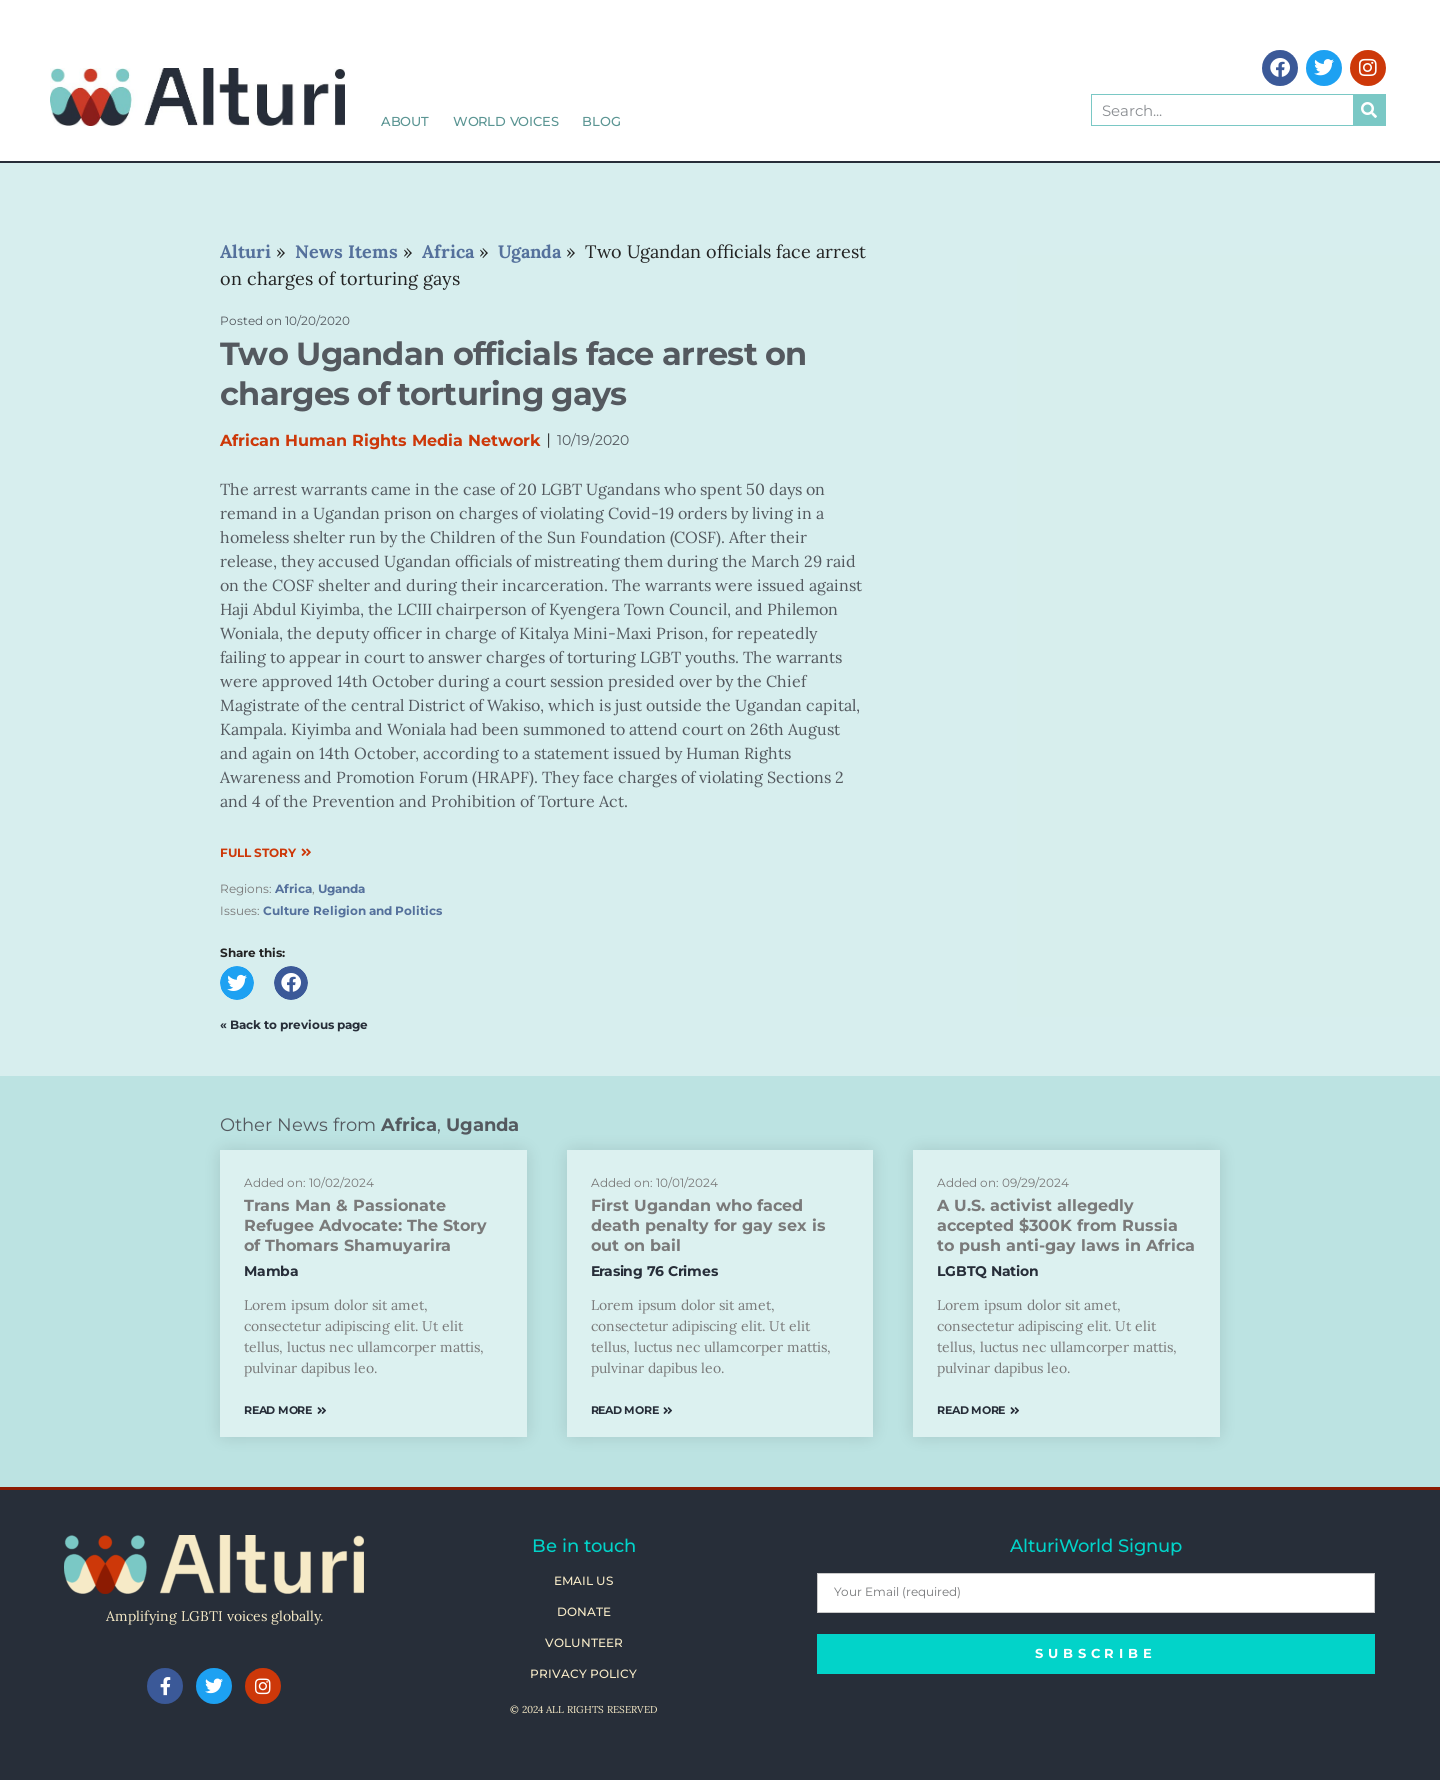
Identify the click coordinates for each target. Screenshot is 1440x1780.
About (405, 121)
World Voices (506, 121)
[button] (237, 983)
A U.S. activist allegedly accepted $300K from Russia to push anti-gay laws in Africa (1066, 1225)
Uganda (341, 888)
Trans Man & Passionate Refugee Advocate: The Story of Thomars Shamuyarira (365, 1225)
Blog (601, 121)
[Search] (1369, 110)
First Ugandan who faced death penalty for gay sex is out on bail (708, 1225)
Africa (293, 888)
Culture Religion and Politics (352, 910)
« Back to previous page (294, 1024)
